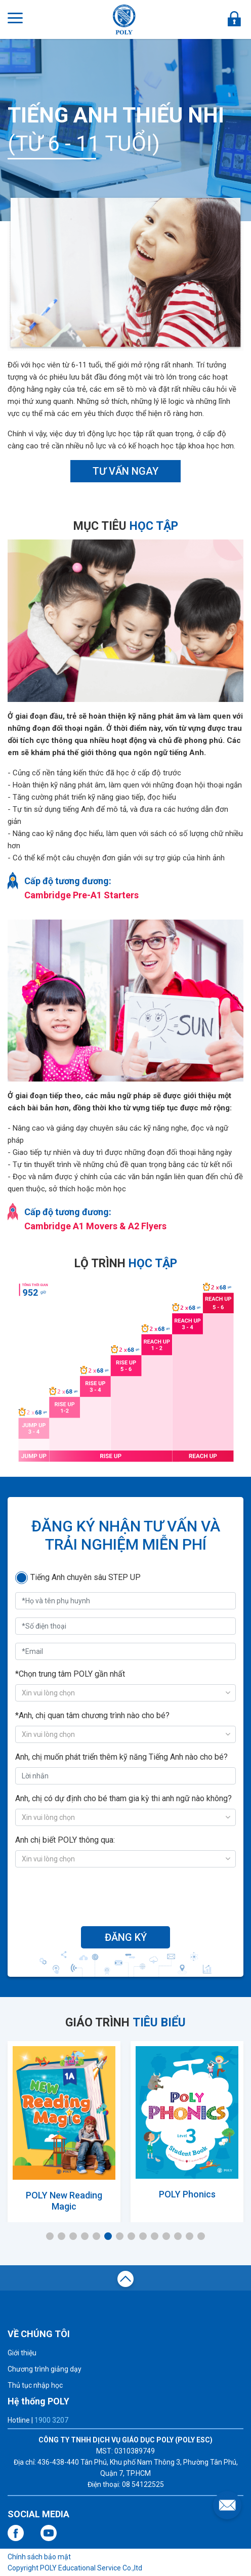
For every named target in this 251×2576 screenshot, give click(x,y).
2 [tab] (61, 2236)
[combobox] (125, 1692)
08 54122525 (143, 2484)
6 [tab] (108, 2236)
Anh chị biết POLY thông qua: (65, 1840)
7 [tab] (119, 2236)
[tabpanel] (64, 2129)
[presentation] (125, 1895)
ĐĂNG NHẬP (234, 19)
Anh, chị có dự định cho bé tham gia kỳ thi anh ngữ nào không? (123, 1798)
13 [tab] (189, 2236)
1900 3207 (51, 2420)
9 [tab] (143, 2236)
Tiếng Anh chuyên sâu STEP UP (85, 1577)
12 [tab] (178, 2236)
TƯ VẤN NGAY (125, 471)
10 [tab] (154, 2236)
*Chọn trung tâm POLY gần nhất (70, 1674)
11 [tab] (166, 2236)
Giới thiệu (22, 2353)
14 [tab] (201, 2236)
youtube (48, 2533)
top (125, 2280)
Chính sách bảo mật (39, 2557)
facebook (16, 2533)
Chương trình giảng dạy (44, 2369)
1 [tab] (50, 2236)
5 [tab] (96, 2236)
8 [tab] (131, 2236)
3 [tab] (73, 2236)
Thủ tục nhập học (35, 2385)
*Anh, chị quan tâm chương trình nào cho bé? (92, 1715)
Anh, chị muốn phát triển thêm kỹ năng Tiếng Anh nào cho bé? (121, 1757)
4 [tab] (85, 2236)
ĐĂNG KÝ (126, 1937)
